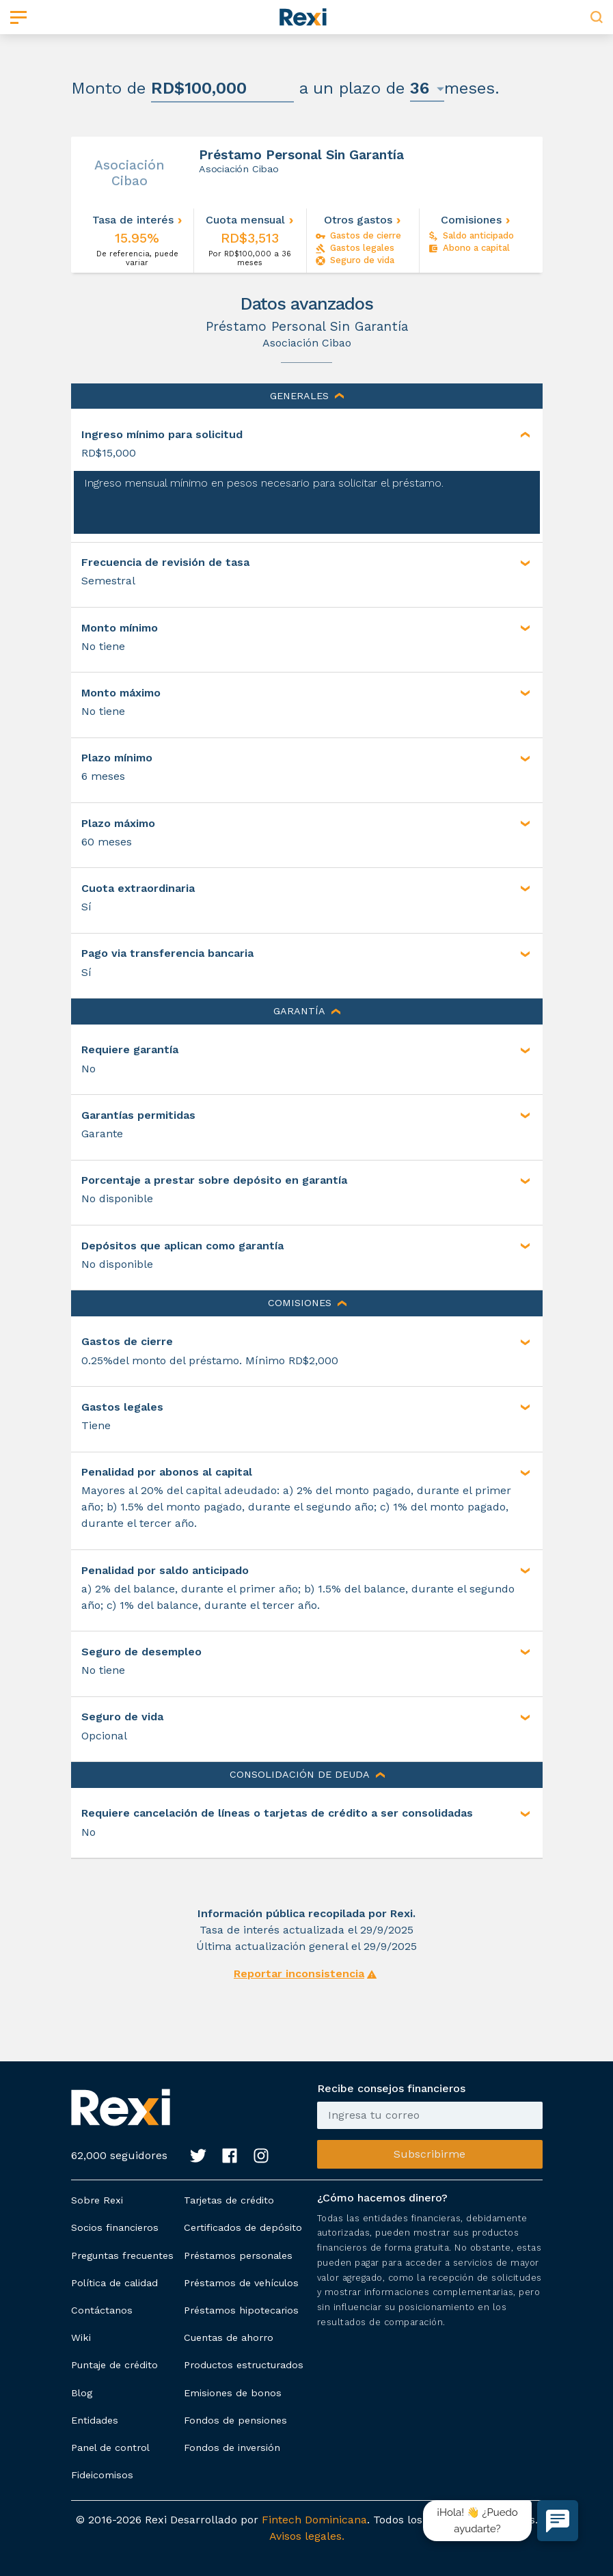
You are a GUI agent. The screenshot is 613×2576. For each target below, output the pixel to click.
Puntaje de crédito (114, 2364)
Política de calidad (114, 2282)
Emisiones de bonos (233, 2392)
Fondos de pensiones (235, 2420)
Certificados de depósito (243, 2227)
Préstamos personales (238, 2255)
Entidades (94, 2420)
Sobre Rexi (97, 2200)
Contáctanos (102, 2310)
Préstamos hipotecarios (241, 2310)
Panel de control (110, 2447)
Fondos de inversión (232, 2447)
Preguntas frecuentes (122, 2255)
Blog (81, 2392)
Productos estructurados (243, 2364)
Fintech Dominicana (314, 2519)
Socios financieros (115, 2227)
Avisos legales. (306, 2536)
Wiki (81, 2337)
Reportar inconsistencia (299, 1973)
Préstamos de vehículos (241, 2282)
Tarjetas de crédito (229, 2200)
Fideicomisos (102, 2474)
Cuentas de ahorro (228, 2337)
